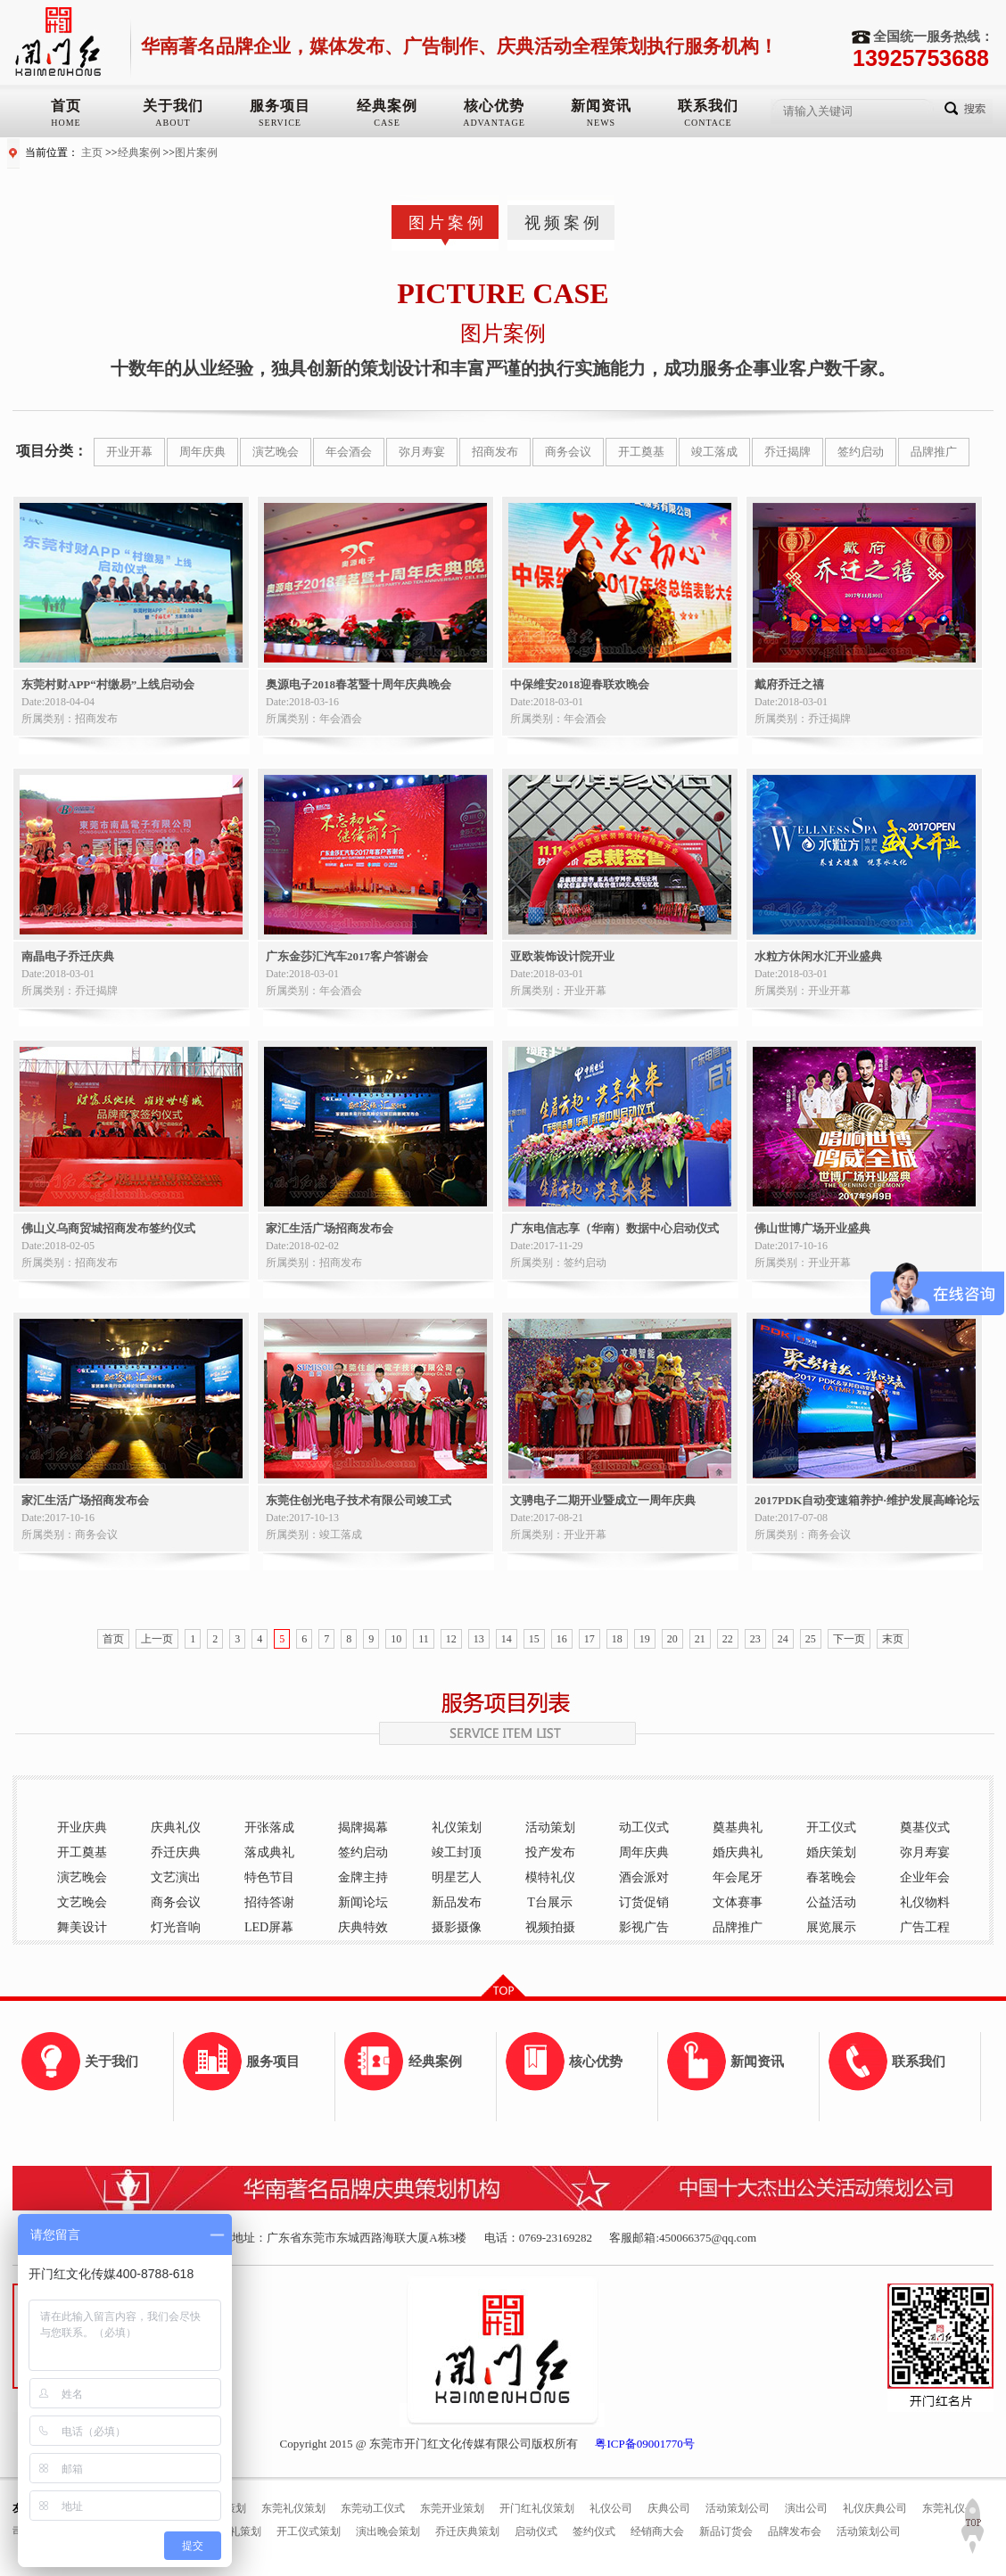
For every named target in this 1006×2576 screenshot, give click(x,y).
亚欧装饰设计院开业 (562, 956)
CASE (387, 123)
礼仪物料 (925, 1902)
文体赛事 (738, 1902)
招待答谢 (269, 1902)
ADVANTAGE (494, 123)
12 (451, 1639)
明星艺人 (457, 1877)
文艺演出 (176, 1877)
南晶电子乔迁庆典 (67, 956)
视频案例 (563, 223)
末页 (892, 1639)
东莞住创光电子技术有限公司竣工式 (358, 1500)
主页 (92, 152)
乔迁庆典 (176, 1852)
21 (700, 1639)
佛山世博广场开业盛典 (812, 1228)
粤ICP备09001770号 (644, 2443)
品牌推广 (934, 451)
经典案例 (387, 105)
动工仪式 (644, 1827)
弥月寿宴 (422, 451)
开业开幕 (129, 451)
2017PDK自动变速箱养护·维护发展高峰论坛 (866, 1500)
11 (423, 1639)
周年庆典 (202, 451)
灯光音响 (176, 1927)
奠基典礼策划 (229, 2531)
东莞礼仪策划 (293, 2508)
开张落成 (269, 1827)
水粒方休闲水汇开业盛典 (818, 956)
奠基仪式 (925, 1827)
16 (562, 1639)
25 (810, 1639)
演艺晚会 (275, 451)
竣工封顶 (457, 1852)
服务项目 (280, 105)
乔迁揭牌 (787, 451)
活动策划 (550, 1827)
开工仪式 (831, 1827)
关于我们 (173, 105)
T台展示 (550, 1902)
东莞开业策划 (452, 2508)
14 (506, 1639)
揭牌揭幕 (363, 1827)
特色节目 (269, 1877)
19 (644, 1639)
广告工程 (925, 1927)
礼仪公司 (611, 2508)
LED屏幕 (268, 1927)
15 (534, 1639)
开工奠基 (641, 451)
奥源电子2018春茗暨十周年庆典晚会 (358, 684)
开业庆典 (82, 1827)
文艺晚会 (82, 1902)
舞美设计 (82, 1927)
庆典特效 (363, 1927)
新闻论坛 (363, 1902)
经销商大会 (657, 2531)
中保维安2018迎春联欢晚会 (579, 684)
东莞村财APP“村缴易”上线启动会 (107, 684)
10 (396, 1639)
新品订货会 (726, 2531)
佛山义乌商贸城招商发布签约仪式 (108, 1228)
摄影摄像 (457, 1927)
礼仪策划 (457, 1827)
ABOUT (172, 123)
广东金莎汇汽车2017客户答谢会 (347, 956)
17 (589, 1639)
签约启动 (860, 451)
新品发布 (457, 1902)
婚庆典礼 (738, 1852)
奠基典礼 (738, 1827)
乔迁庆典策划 (467, 2531)
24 (783, 1639)
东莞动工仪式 (373, 2508)
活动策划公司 (737, 2508)
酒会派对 (644, 1877)
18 (617, 1639)
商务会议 (568, 451)
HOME (65, 123)
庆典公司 (668, 2508)
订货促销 (644, 1902)
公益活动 (831, 1902)
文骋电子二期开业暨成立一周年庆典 (603, 1500)
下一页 (849, 1639)
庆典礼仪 (176, 1827)
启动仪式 (536, 2531)
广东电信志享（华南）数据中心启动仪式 (614, 1228)
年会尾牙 (738, 1877)
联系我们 (708, 105)
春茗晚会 (831, 1877)
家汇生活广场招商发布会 (329, 1228)
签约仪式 (594, 2531)
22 (727, 1639)
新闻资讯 (601, 105)
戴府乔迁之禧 (789, 684)
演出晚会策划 (388, 2531)
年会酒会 (349, 451)
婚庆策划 (831, 1852)
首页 (66, 105)
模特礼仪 (550, 1877)
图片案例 (196, 152)
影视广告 (644, 1927)
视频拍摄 (550, 1927)
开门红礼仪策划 (536, 2508)
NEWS (601, 123)
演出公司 (806, 2508)
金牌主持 (363, 1877)
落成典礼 (269, 1852)
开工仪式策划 (308, 2531)
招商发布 (495, 451)
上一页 (157, 1639)
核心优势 (494, 105)
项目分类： (51, 450)
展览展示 (831, 1927)
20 (672, 1639)
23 (755, 1639)
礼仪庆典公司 (875, 2508)
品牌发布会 (794, 2531)
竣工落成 (714, 451)
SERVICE (280, 123)
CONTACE (707, 123)
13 (479, 1639)
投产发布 (550, 1852)
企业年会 (925, 1877)
